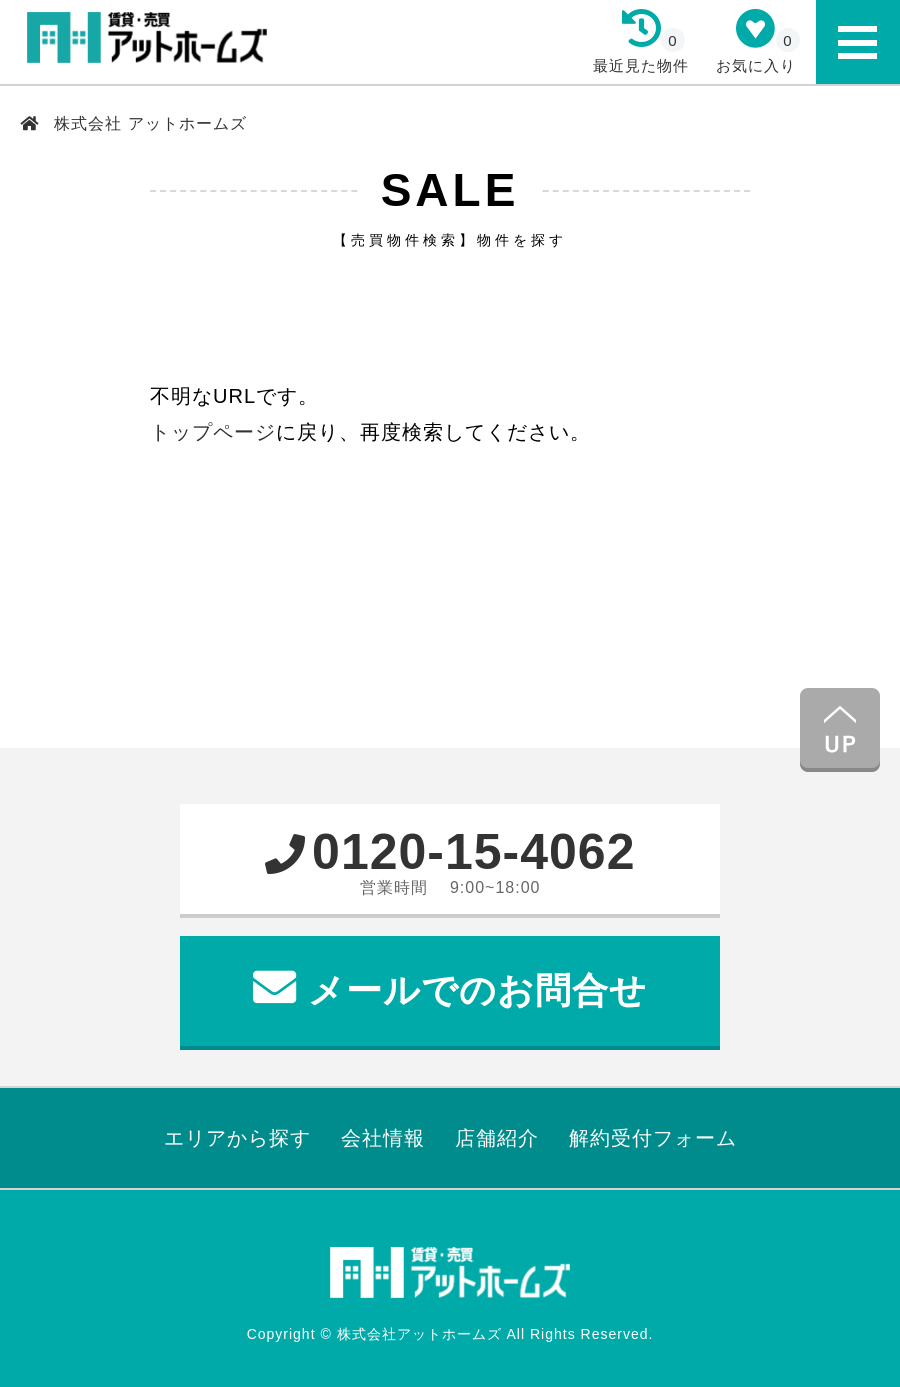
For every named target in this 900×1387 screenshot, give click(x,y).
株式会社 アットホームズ (148, 123)
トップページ (213, 432)
